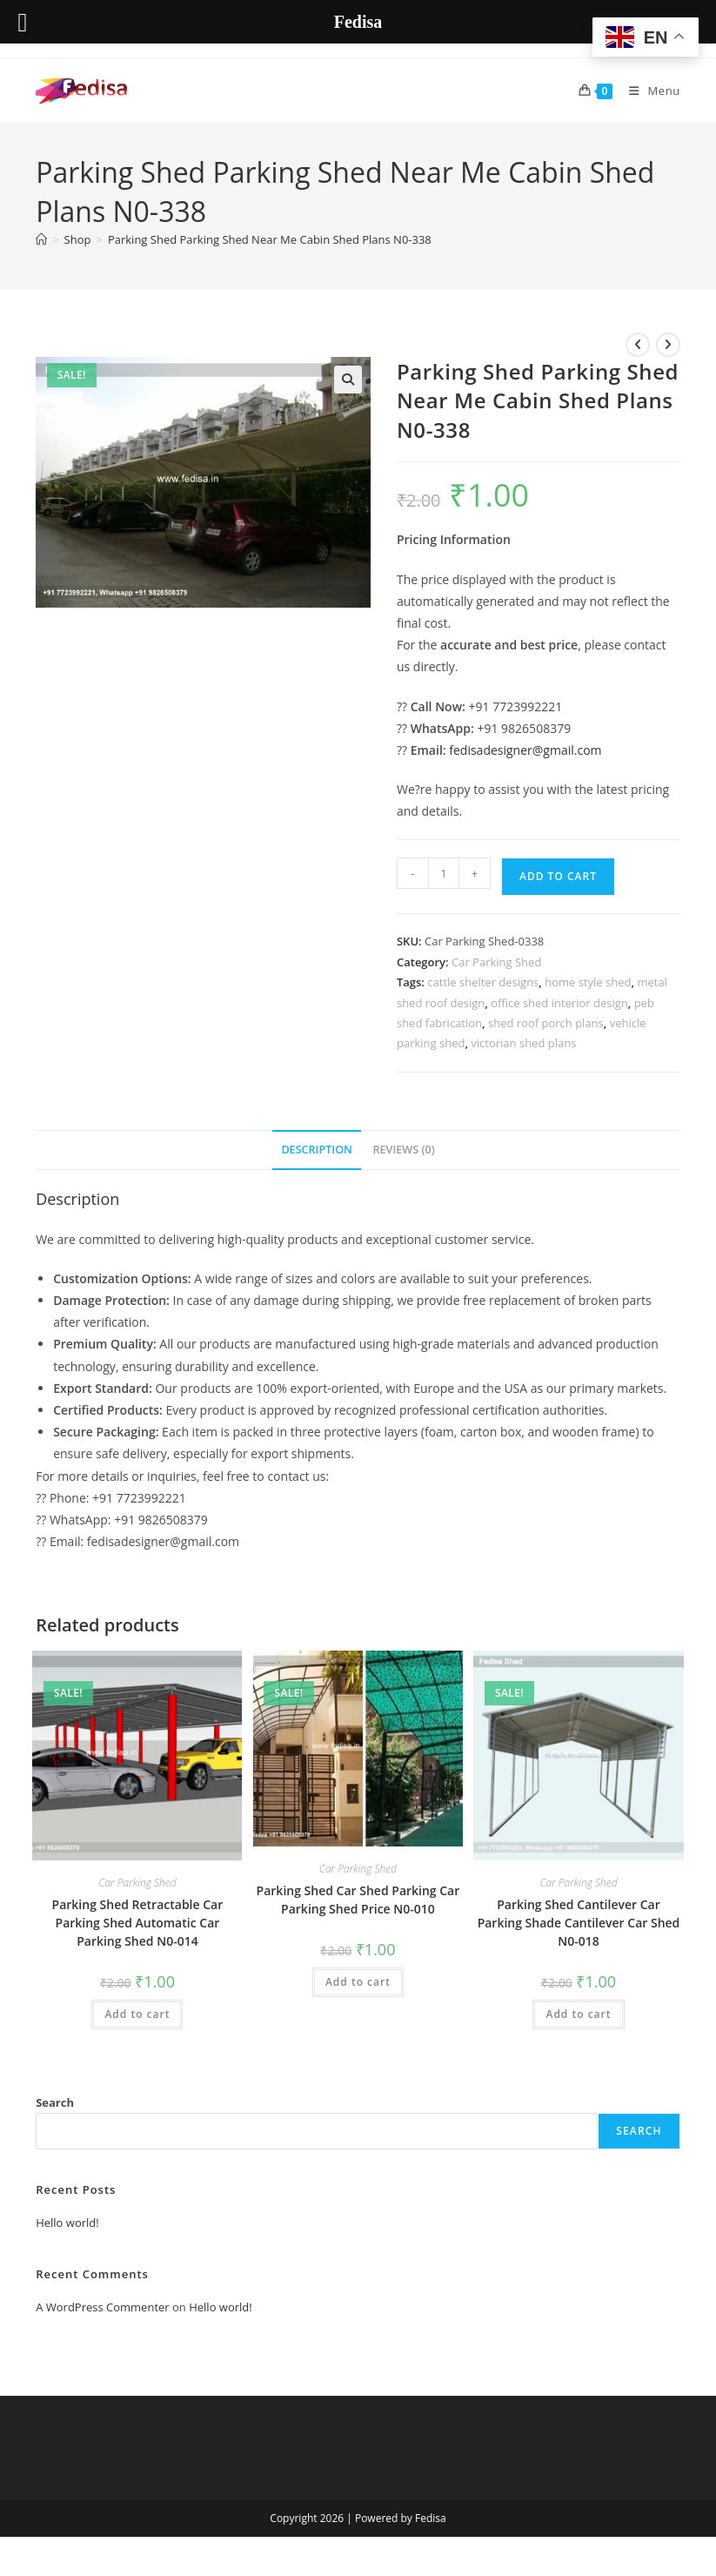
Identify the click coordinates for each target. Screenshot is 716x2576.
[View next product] (668, 345)
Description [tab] (316, 1149)
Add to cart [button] (137, 2014)
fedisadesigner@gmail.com (525, 750)
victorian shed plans (523, 1043)
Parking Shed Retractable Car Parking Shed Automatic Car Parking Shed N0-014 (138, 1922)
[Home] (41, 239)
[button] (348, 379)
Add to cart (558, 876)
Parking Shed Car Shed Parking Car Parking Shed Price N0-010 (358, 1899)
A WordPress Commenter (103, 2307)
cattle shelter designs (483, 982)
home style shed (588, 982)
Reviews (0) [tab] (404, 1149)
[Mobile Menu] (648, 90)
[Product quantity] (443, 873)
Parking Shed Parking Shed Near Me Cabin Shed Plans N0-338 (270, 239)
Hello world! (67, 2222)
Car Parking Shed (496, 962)
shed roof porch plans (546, 1023)
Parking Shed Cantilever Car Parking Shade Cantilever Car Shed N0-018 (579, 1922)
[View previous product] (638, 345)
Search (55, 2102)
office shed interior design (559, 1003)
